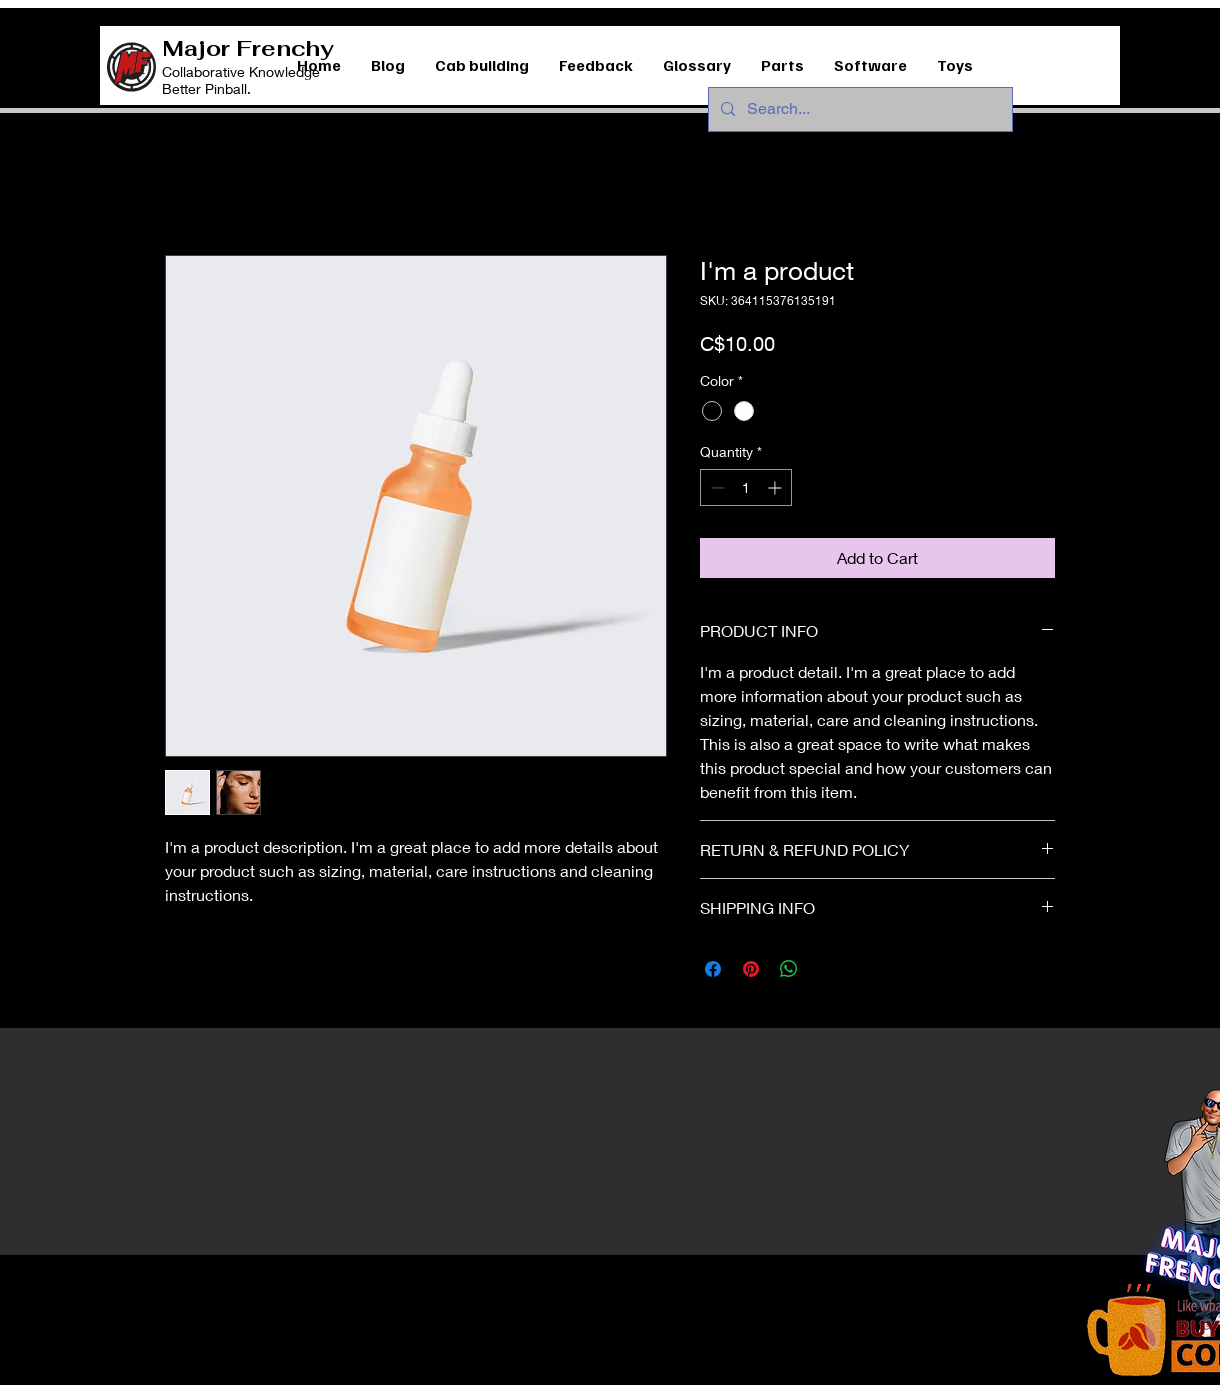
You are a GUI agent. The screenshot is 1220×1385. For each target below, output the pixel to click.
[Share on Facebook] (713, 969)
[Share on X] (827, 969)
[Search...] (858, 109)
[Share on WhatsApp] (789, 969)
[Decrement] (715, 487)
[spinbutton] (746, 487)
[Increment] (776, 487)
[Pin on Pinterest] (751, 969)
